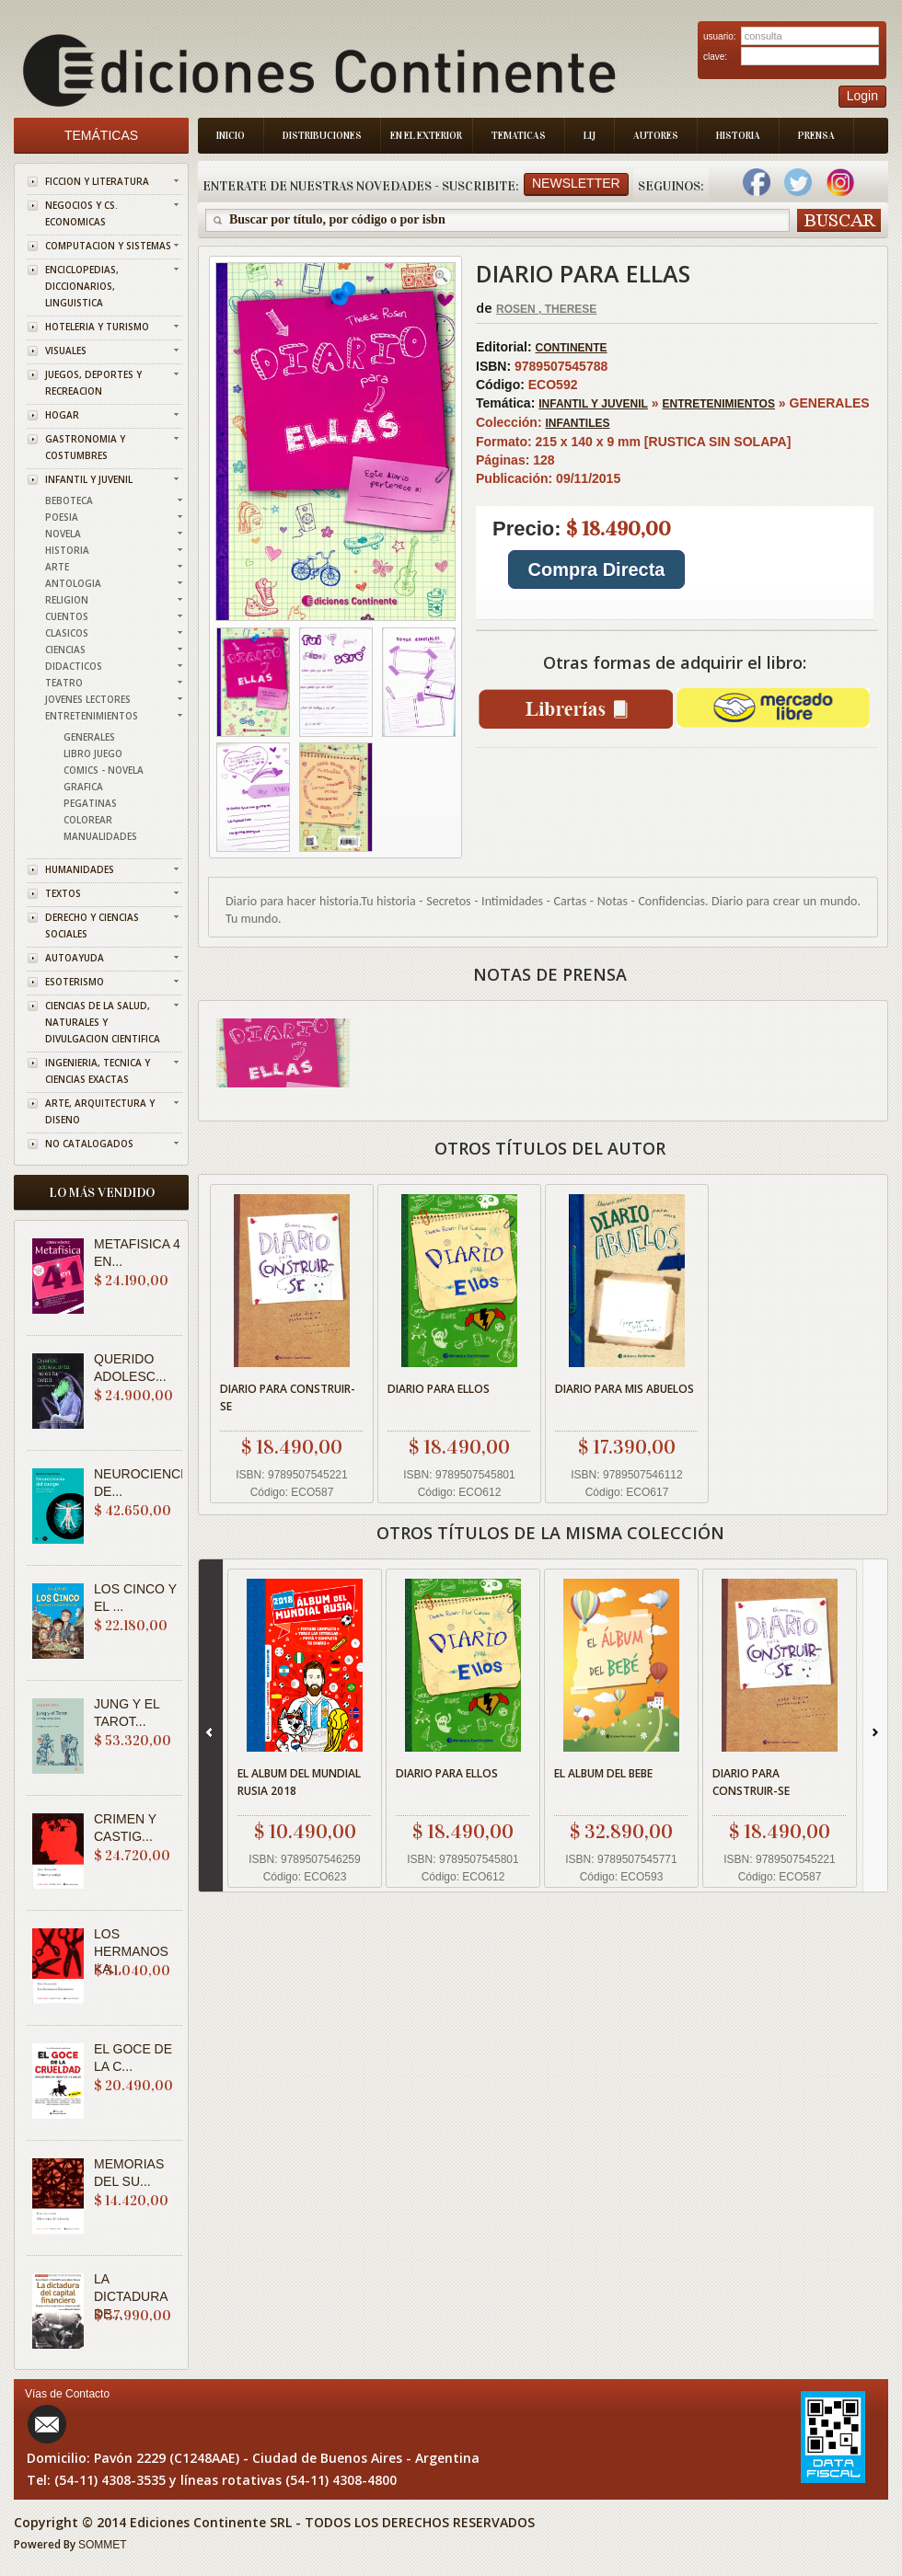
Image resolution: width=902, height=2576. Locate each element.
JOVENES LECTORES (88, 699)
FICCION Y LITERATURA (97, 181)
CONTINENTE (571, 347)
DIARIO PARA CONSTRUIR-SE (287, 1397)
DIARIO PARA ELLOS (438, 1389)
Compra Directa (596, 569)
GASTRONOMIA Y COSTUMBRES (85, 447)
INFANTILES (577, 423)
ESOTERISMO (74, 981)
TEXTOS (63, 893)
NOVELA (63, 533)
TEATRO (64, 682)
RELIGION (66, 599)
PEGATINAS (90, 803)
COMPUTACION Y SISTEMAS (108, 245)
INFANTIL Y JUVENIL (89, 479)
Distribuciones (322, 136)
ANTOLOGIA (73, 583)
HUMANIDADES (79, 869)
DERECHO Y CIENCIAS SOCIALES (92, 925)
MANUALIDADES (100, 836)
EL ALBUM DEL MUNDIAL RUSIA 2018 (299, 1782)
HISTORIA (67, 550)
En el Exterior (426, 136)
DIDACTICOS (73, 666)
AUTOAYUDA (74, 957)
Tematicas (518, 136)
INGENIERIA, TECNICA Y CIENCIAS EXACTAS (97, 1071)
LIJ (590, 136)
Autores (655, 136)
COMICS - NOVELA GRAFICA (104, 778)
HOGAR (62, 414)
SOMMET (102, 2544)
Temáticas (101, 135)
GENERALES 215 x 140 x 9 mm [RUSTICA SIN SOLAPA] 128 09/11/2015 (674, 508)
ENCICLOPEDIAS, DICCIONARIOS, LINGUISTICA (82, 286)
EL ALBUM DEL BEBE (603, 1773)
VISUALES (66, 350)
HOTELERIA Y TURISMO (97, 326)
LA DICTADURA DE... (131, 2296)
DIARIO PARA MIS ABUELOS (624, 1389)
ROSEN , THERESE (546, 309)
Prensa (816, 136)
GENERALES (89, 736)
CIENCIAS (65, 649)
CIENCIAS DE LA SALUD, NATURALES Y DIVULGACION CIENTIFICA (102, 1022)
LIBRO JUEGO (93, 753)
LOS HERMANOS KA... (131, 1951)
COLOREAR (88, 819)
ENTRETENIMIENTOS (91, 715)
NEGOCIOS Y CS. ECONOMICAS (81, 213)
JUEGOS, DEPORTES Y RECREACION (93, 382)
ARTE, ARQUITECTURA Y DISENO (100, 1111)
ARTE (57, 566)
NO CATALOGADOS (89, 1143)
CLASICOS (66, 633)
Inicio (230, 136)
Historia (738, 136)
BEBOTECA (69, 500)
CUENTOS (66, 616)
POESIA (61, 517)
